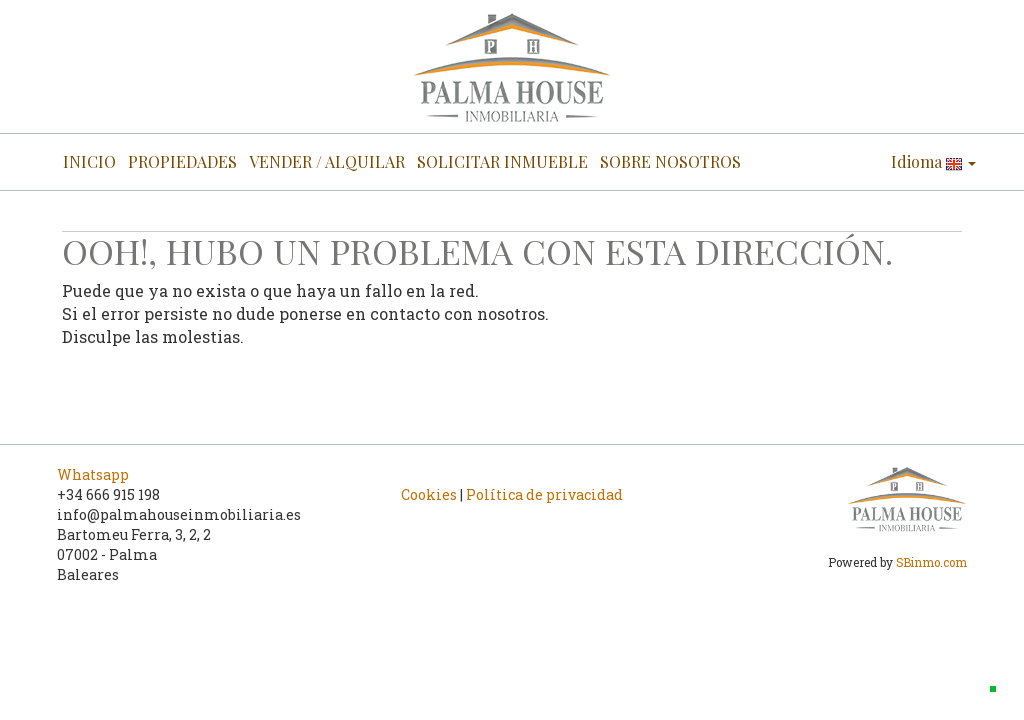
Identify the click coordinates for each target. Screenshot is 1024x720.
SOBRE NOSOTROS (670, 161)
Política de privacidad (544, 494)
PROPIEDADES (182, 161)
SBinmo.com (931, 562)
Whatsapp (93, 474)
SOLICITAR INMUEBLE (502, 161)
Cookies (429, 494)
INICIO (89, 161)
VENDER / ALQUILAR (327, 161)
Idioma (933, 161)
